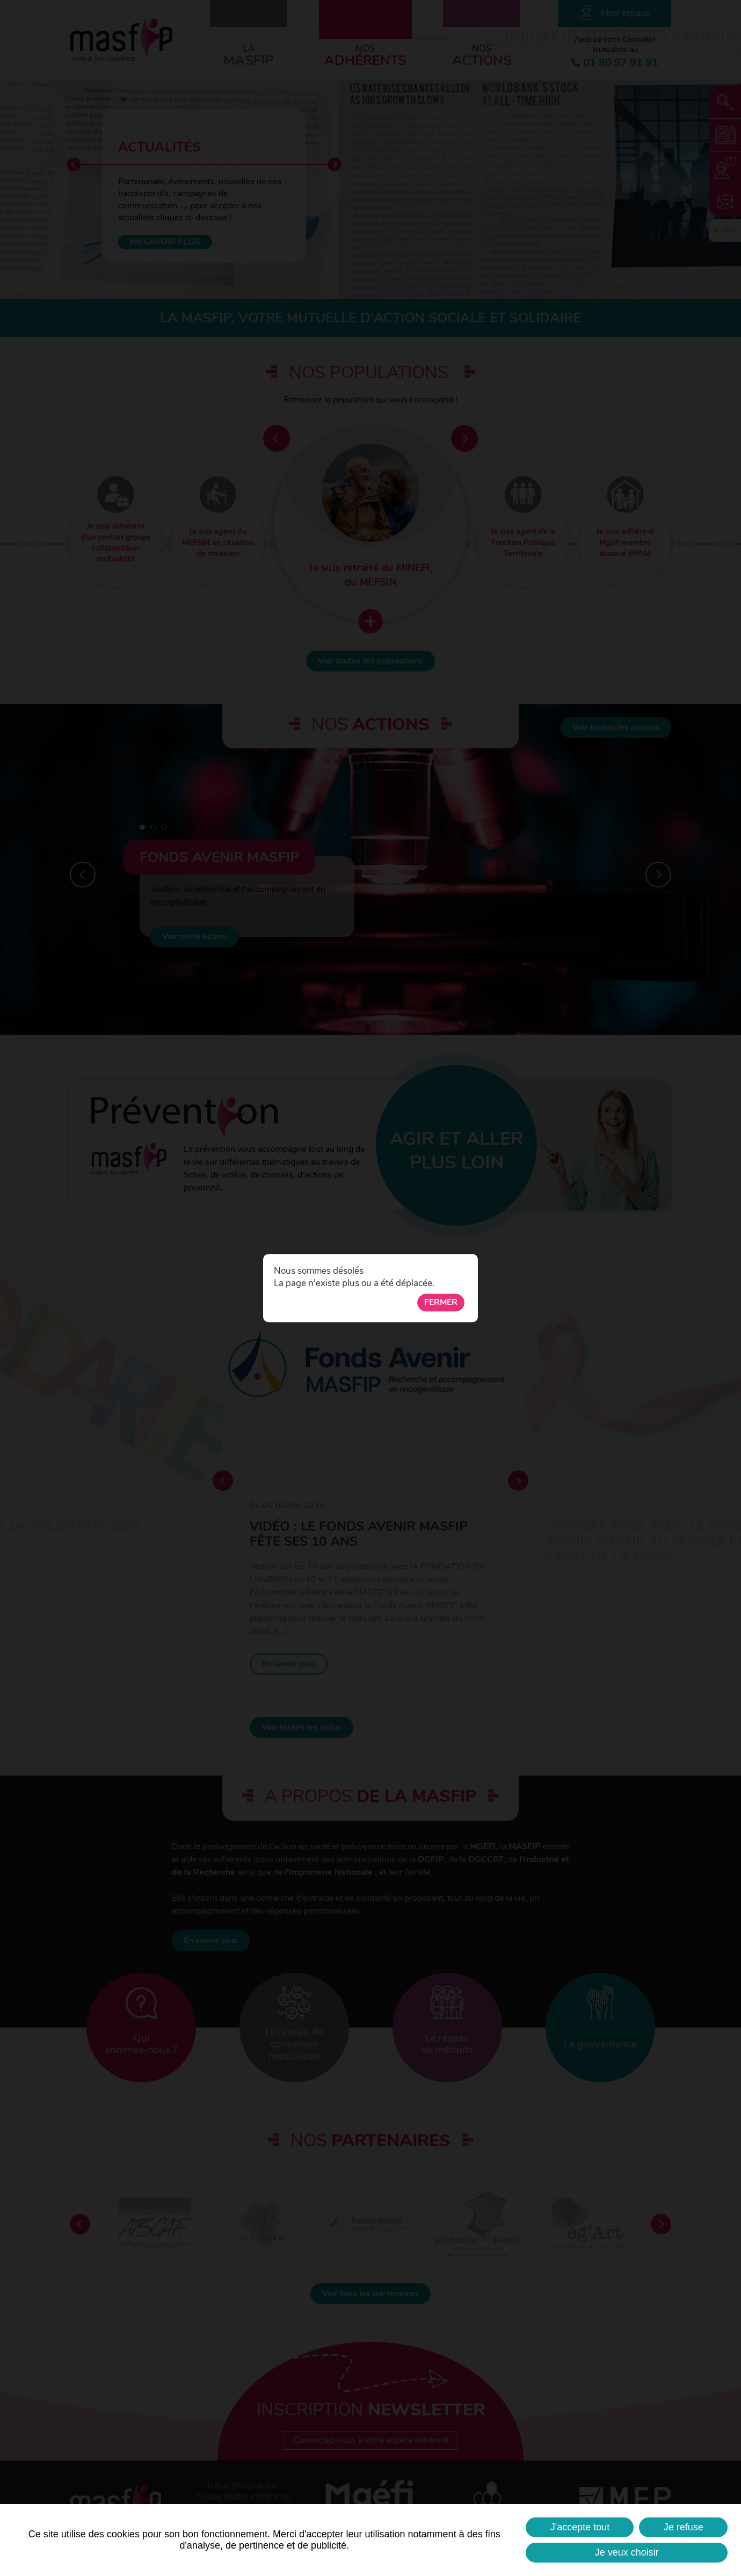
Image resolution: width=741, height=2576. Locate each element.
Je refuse (683, 2527)
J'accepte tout (580, 2527)
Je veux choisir (627, 2552)
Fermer (440, 1302)
